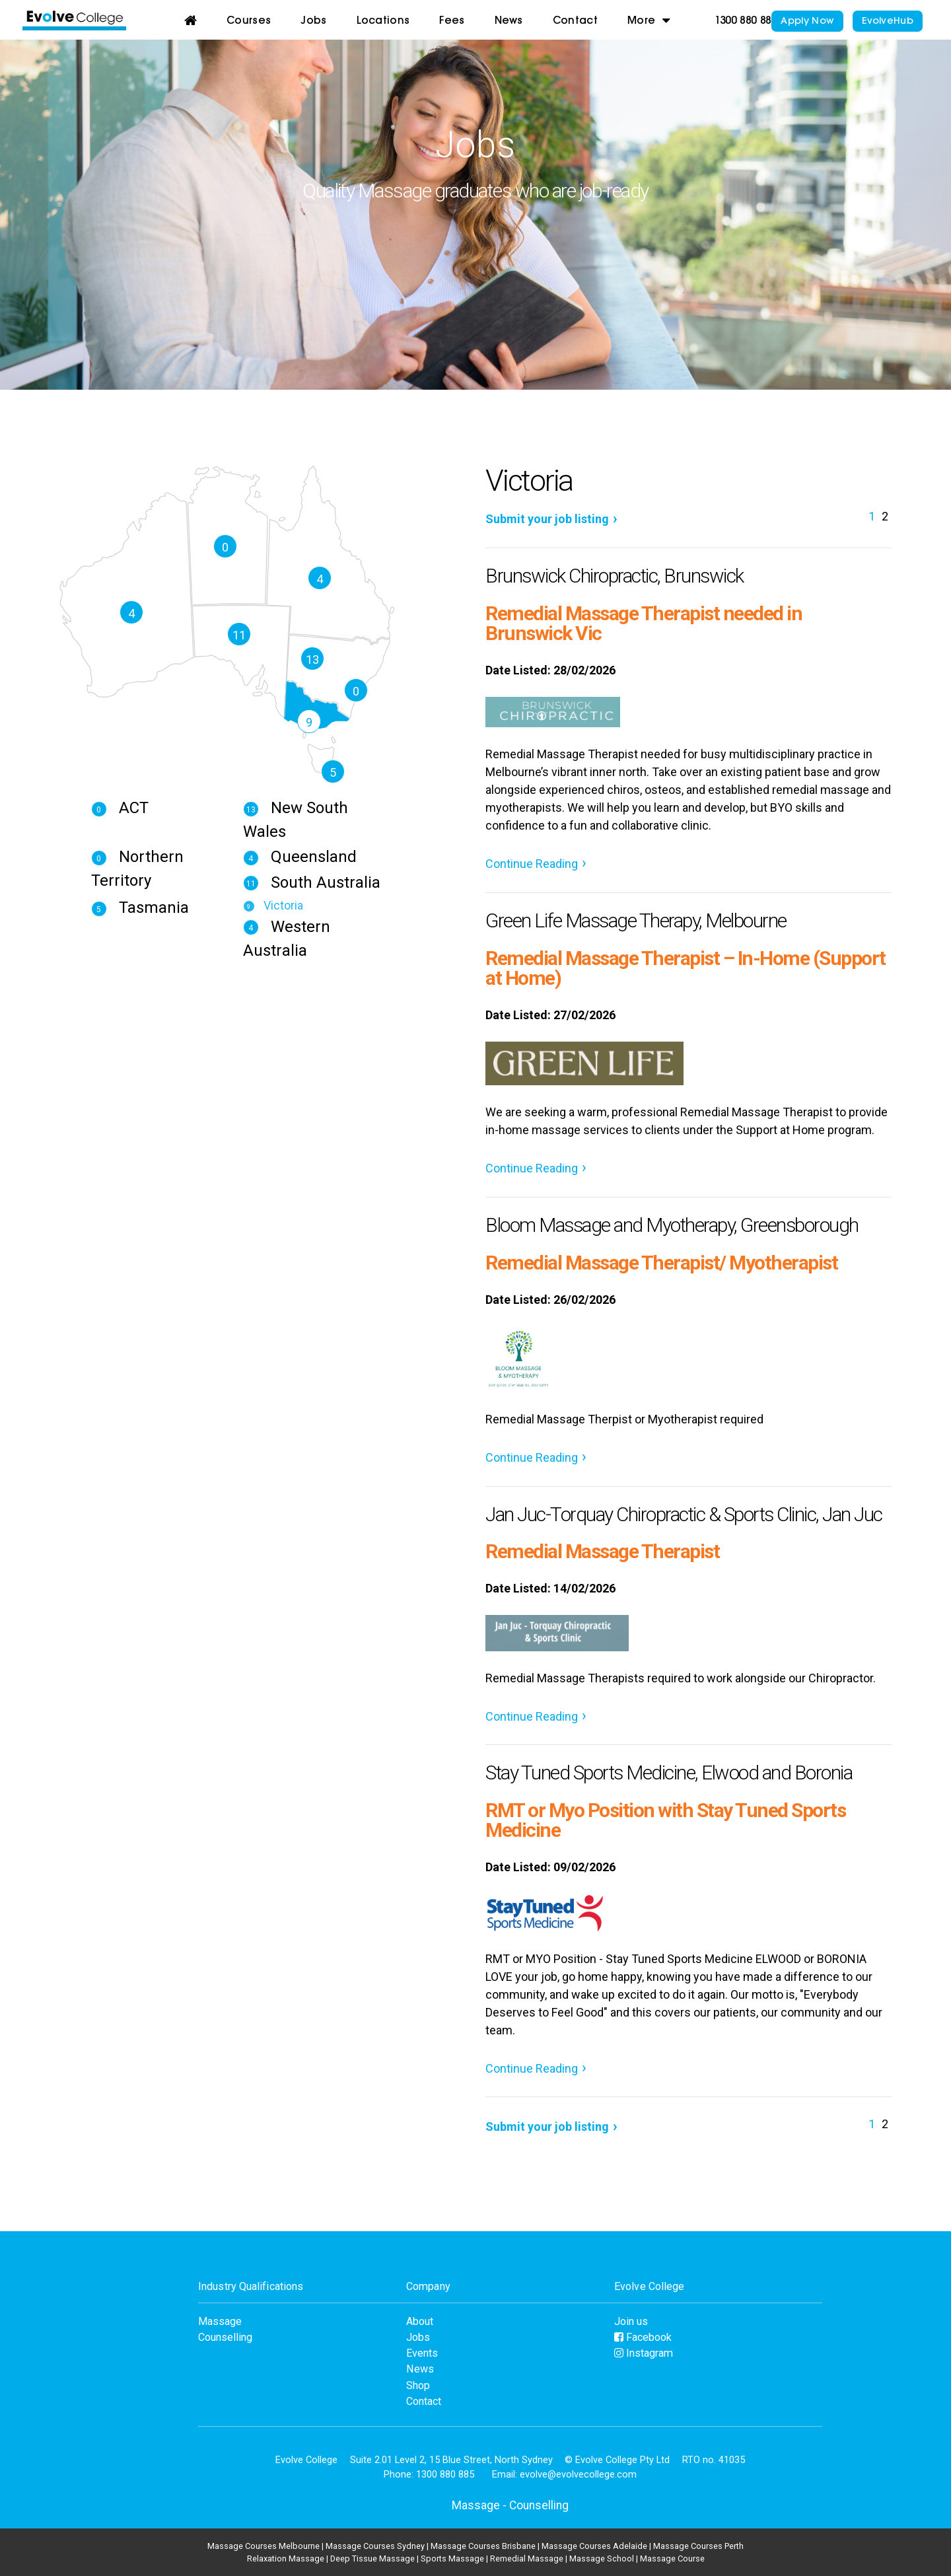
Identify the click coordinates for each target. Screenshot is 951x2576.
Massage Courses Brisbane (483, 2546)
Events (422, 2353)
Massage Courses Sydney (375, 2546)
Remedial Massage (526, 2558)
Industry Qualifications (250, 2286)
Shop (418, 2385)
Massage (220, 2321)
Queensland (300, 856)
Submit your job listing (547, 519)
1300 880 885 (746, 21)
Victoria (273, 905)
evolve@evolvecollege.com (578, 2474)
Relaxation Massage (285, 2558)
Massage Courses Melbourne (263, 2546)
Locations (383, 21)
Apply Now (807, 21)
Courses (249, 21)
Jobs (313, 21)
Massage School (601, 2558)
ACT (120, 808)
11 (239, 635)
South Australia (311, 882)
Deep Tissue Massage (372, 2558)
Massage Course (672, 2558)
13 (312, 659)
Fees (451, 21)
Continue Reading (531, 864)
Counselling (225, 2337)
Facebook (643, 2337)
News (509, 21)
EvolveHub (887, 21)
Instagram (643, 2353)
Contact (575, 21)
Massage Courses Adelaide (594, 2546)
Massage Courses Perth (698, 2546)
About (419, 2321)
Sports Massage (452, 2558)
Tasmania (140, 907)
